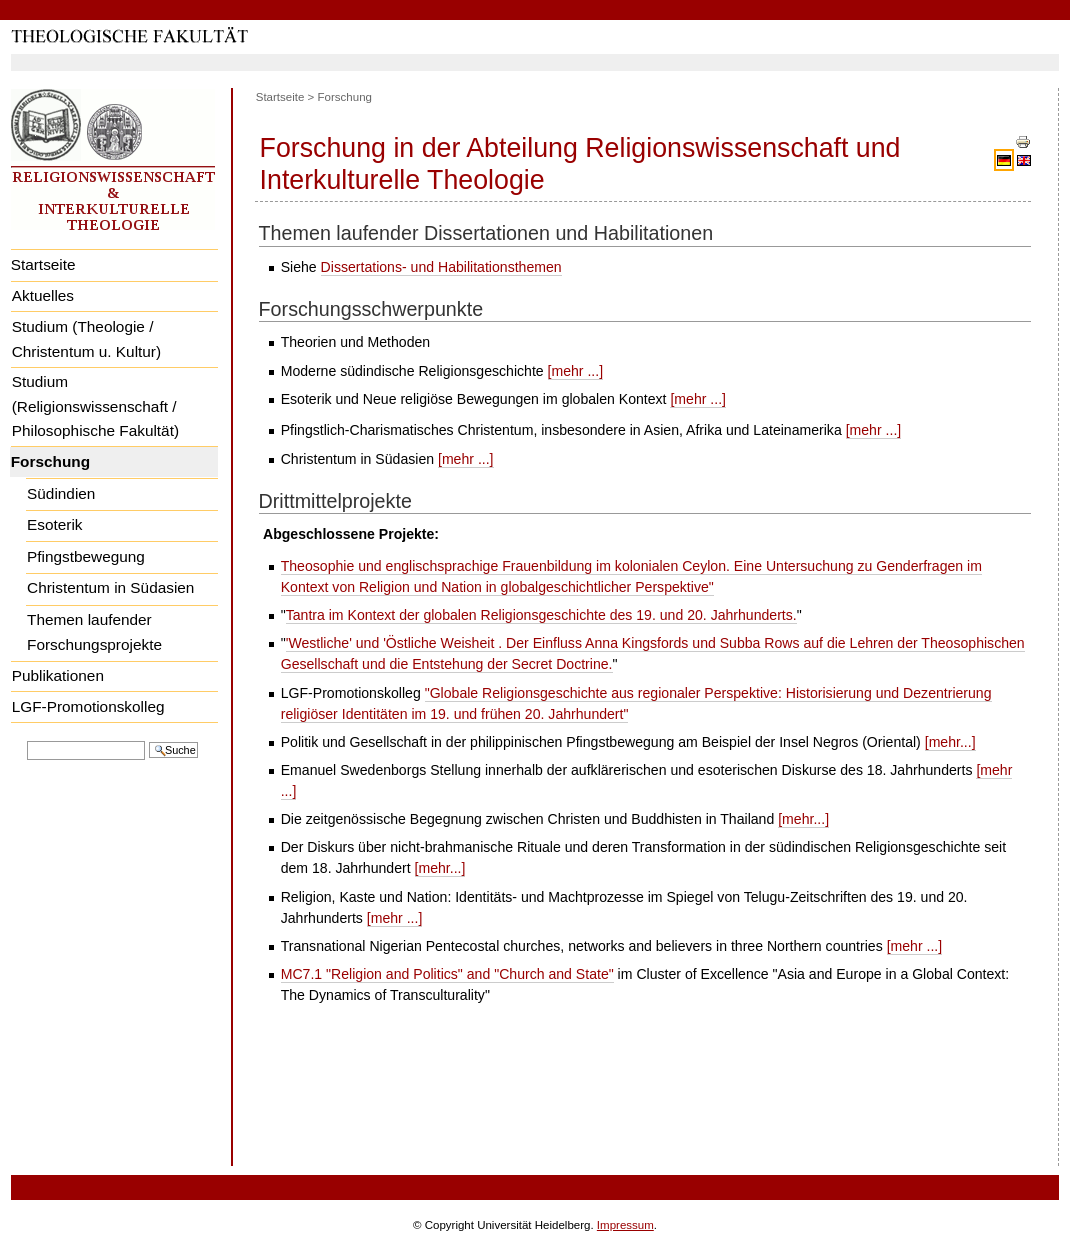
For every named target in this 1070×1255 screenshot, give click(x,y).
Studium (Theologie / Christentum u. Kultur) (86, 339)
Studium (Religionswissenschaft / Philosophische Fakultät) (95, 406)
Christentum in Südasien (110, 587)
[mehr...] (950, 742)
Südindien (61, 493)
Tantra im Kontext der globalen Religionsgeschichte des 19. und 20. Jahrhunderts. (541, 615)
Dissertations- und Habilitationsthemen (441, 267)
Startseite (43, 264)
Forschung (50, 461)
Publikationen (58, 675)
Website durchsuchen (26, 739)
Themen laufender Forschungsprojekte (94, 632)
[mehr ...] (576, 371)
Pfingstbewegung (86, 556)
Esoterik (54, 524)
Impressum (625, 1225)
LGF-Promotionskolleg (88, 706)
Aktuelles (43, 295)
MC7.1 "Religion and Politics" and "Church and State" (447, 974)
